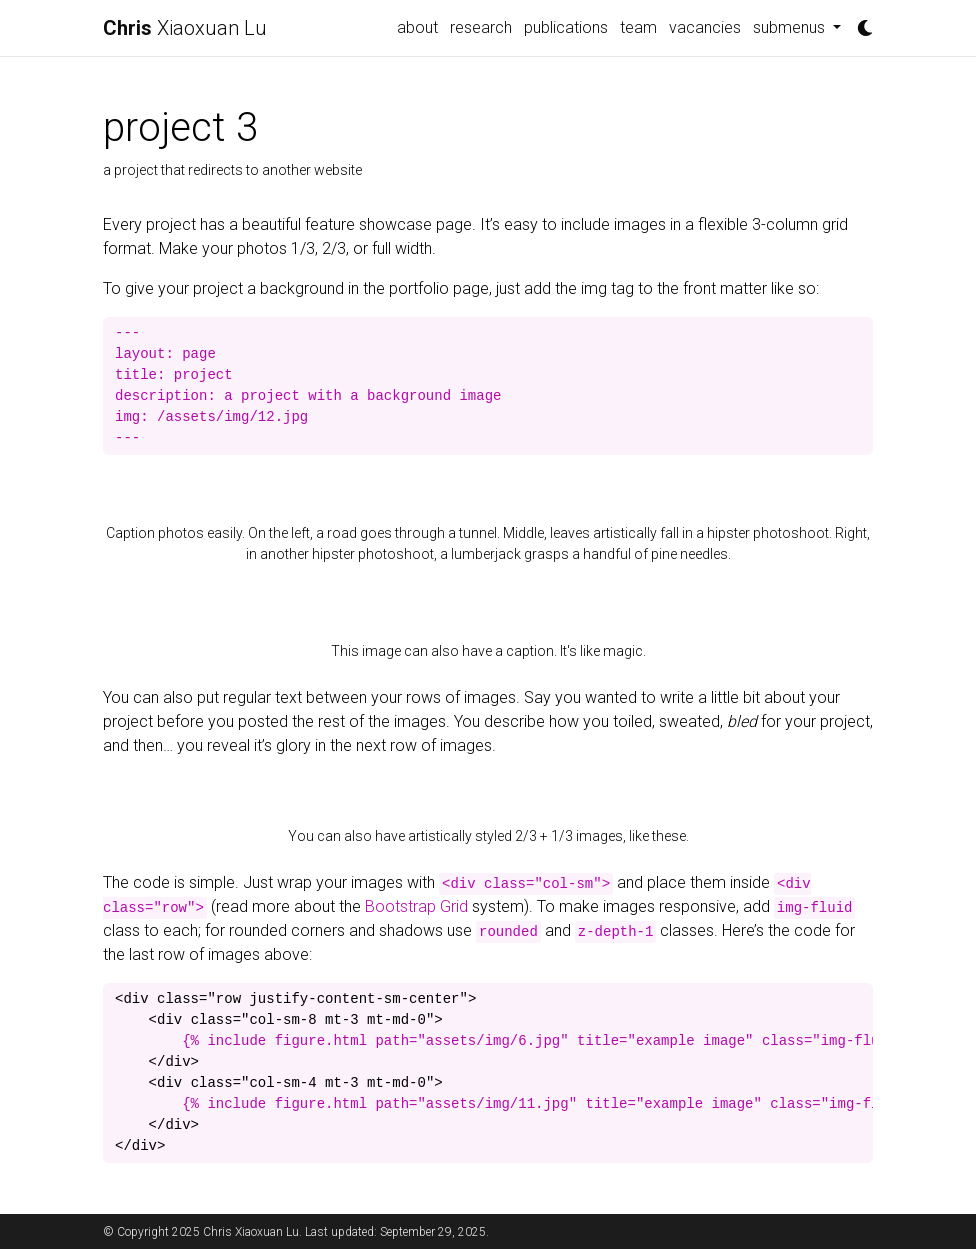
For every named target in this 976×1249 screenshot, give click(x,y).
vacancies (705, 27)
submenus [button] (791, 27)
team (638, 27)
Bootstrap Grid (416, 906)
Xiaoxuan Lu (185, 28)
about (417, 27)
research (481, 27)
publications (566, 27)
